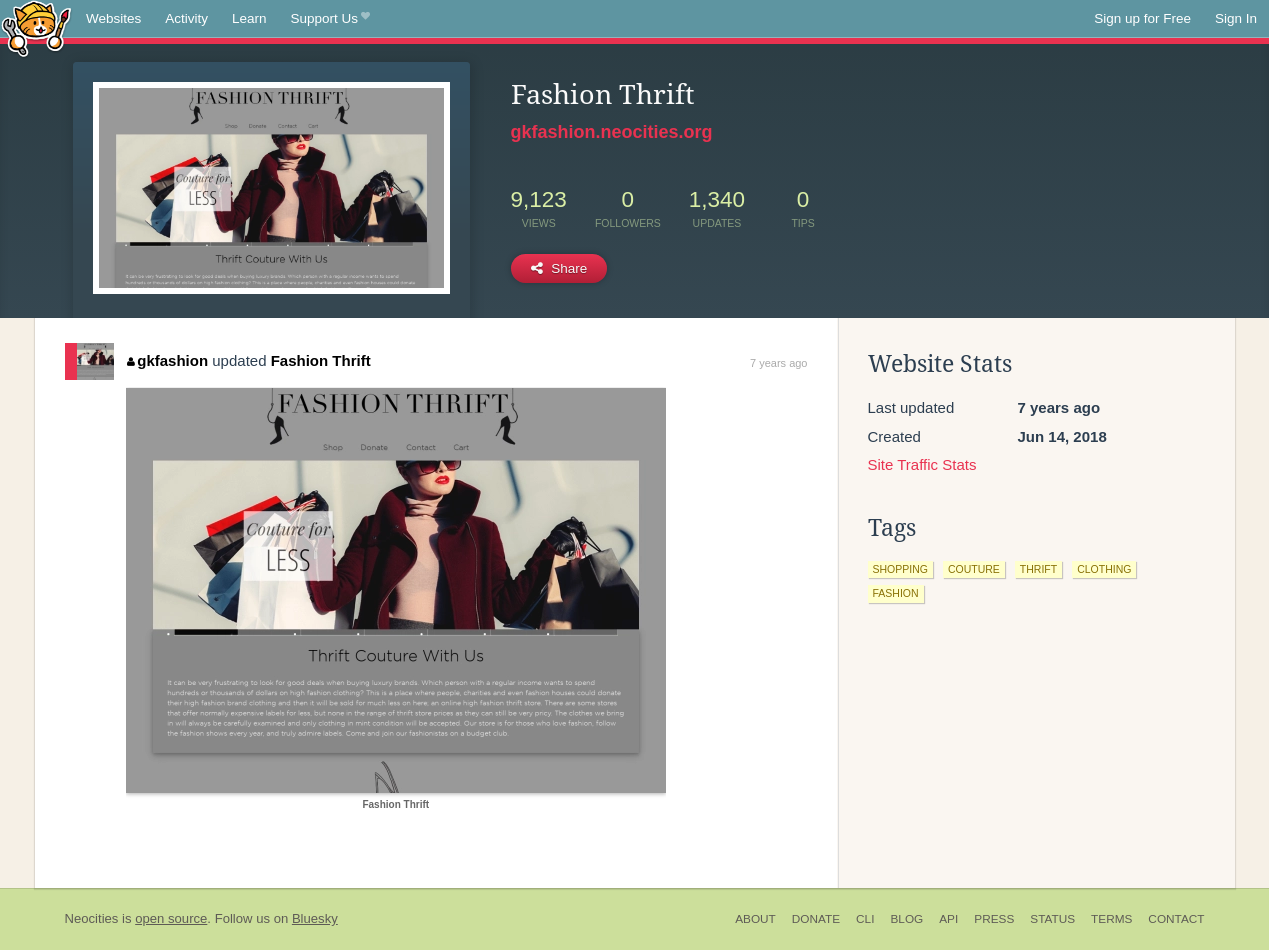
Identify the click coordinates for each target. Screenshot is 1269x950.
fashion (896, 593)
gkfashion (167, 360)
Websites (113, 18)
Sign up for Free (1142, 18)
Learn (249, 18)
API (948, 919)
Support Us (330, 19)
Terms (1111, 919)
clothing (1104, 569)
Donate (816, 919)
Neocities (92, 918)
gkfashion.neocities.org (612, 132)
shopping (900, 569)
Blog (906, 919)
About (755, 919)
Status (1052, 919)
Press (994, 919)
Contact (1176, 919)
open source (171, 918)
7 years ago (778, 363)
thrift (1038, 569)
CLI (865, 919)
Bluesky (315, 918)
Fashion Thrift (321, 360)
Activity (186, 18)
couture (974, 569)
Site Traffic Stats (922, 464)
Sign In (1236, 18)
